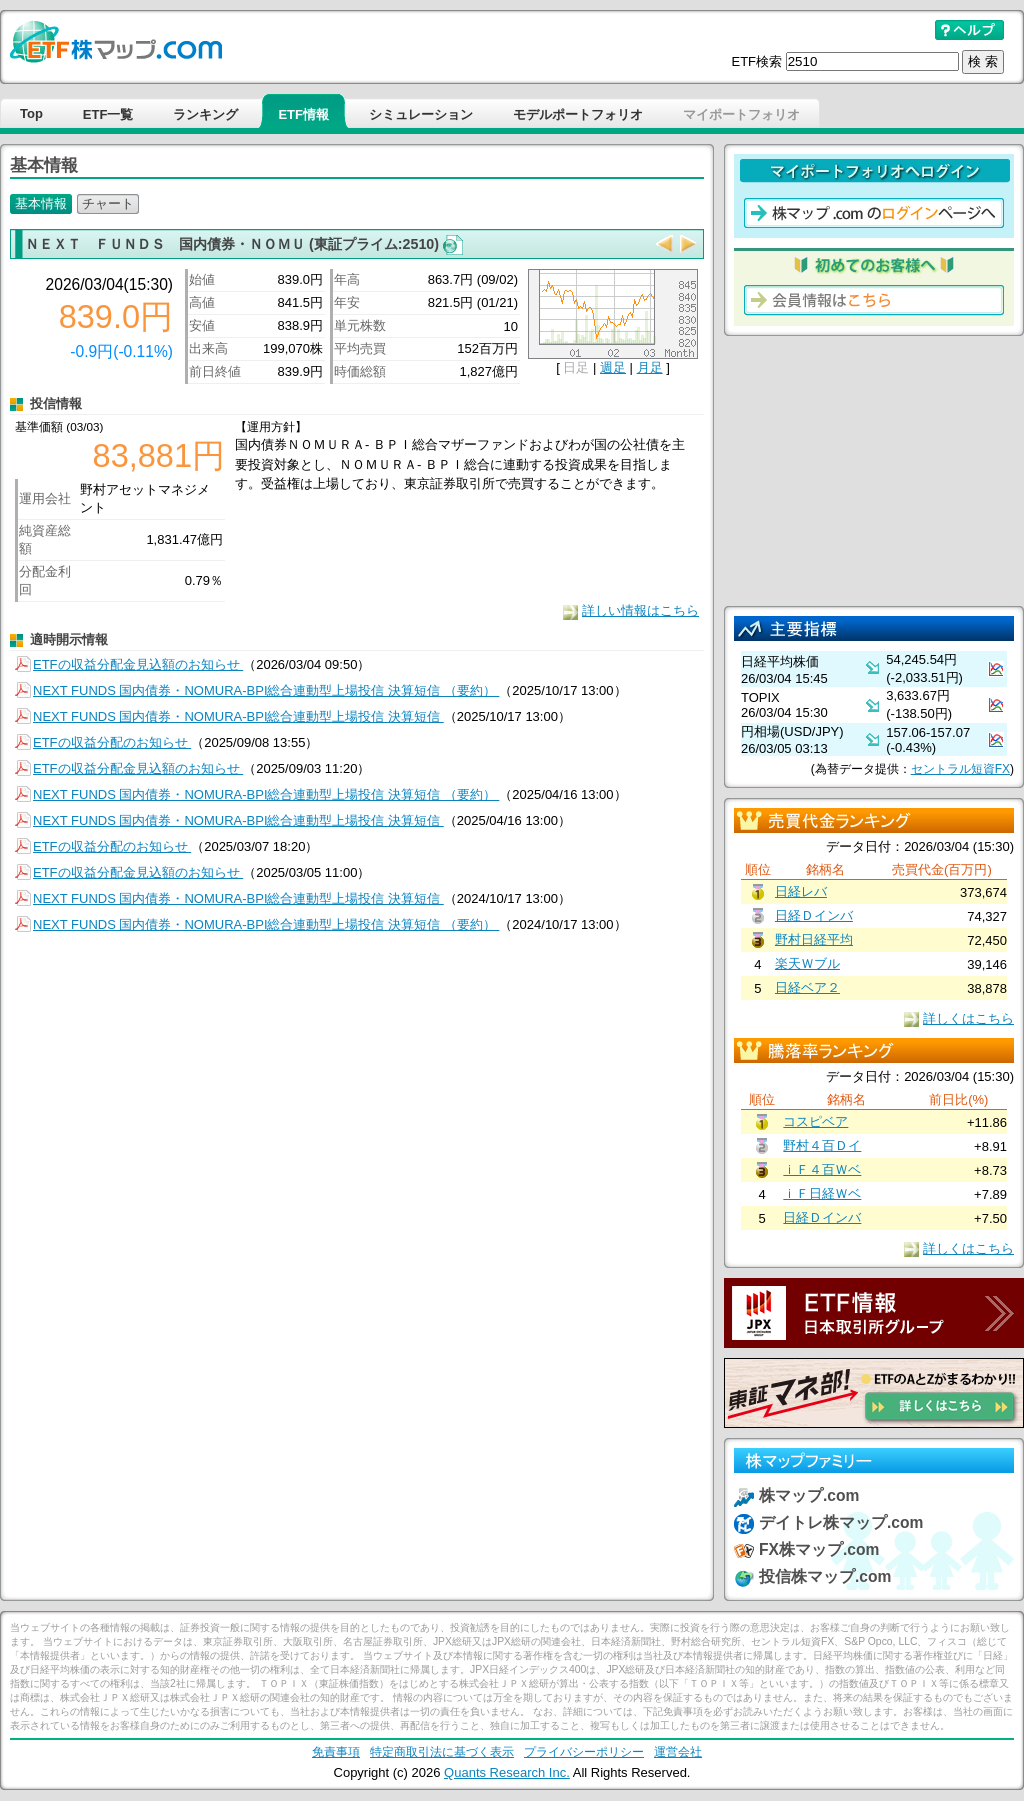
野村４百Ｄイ (822, 1145)
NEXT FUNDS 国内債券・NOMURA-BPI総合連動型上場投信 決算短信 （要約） (266, 690)
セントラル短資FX (960, 769)
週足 (613, 367)
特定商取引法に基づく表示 (442, 1751)
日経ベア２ (807, 987)
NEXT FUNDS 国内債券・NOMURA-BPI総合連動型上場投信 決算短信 (238, 716)
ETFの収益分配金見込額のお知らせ (138, 664)
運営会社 (678, 1751)
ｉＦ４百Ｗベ (822, 1169)
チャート (108, 203)
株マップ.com (809, 1495)
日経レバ (801, 891)
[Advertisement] (874, 471)
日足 (576, 367)
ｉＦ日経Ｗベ (822, 1193)
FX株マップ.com (819, 1549)
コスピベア (815, 1121)
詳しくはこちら (968, 1018)
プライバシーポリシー (584, 1751)
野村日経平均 (814, 939)
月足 (650, 367)
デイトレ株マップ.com (841, 1522)
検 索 (983, 61)
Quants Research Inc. (507, 1772)
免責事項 (336, 1751)
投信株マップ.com (825, 1576)
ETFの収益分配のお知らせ (112, 742)
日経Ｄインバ (814, 915)
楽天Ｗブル (807, 963)
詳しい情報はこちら (640, 610)
